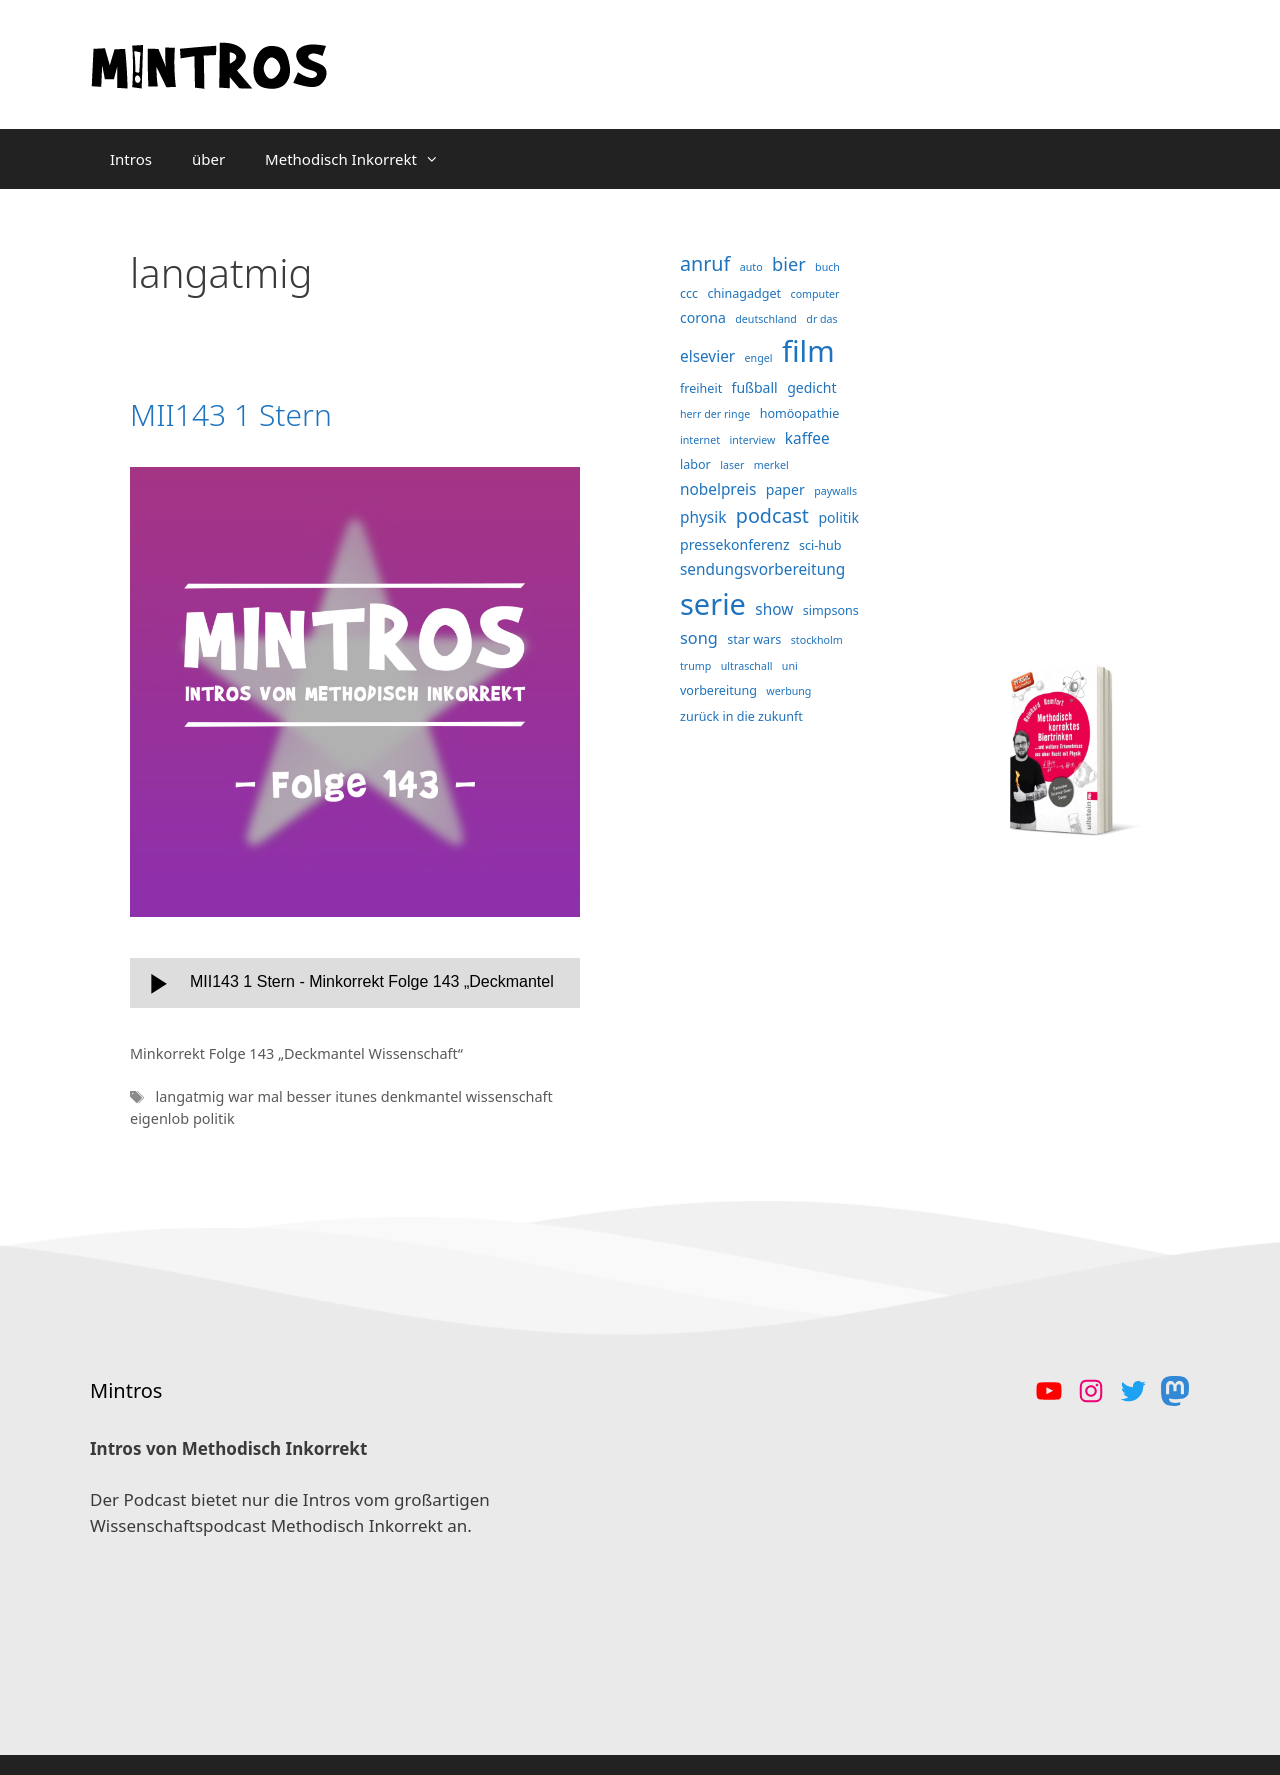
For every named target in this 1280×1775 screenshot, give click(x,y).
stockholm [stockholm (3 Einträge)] (817, 640)
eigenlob (161, 1118)
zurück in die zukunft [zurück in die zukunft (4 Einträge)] (741, 716)
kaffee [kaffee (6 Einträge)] (807, 438)
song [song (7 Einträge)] (699, 638)
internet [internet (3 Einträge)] (700, 440)
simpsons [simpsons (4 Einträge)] (831, 610)
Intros (131, 159)
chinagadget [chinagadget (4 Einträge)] (745, 293)
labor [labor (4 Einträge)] (695, 464)
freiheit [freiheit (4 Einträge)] (701, 388)
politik (214, 1118)
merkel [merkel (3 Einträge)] (771, 465)
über (208, 159)
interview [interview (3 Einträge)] (752, 440)
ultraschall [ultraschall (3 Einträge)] (747, 666)
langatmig (191, 1096)
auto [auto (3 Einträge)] (751, 267)
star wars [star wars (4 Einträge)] (754, 639)
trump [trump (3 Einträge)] (695, 666)
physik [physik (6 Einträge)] (703, 517)
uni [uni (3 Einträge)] (790, 666)
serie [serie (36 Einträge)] (713, 603)
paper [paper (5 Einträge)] (785, 489)
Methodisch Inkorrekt (362, 159)
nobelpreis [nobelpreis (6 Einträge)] (718, 489)
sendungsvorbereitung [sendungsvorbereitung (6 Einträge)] (762, 569)
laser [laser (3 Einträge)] (732, 465)
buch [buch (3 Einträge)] (827, 267)
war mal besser (281, 1096)
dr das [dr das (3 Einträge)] (821, 319)
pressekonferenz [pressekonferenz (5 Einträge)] (735, 544)
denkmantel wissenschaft (467, 1096)
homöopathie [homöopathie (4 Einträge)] (800, 413)
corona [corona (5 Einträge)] (703, 317)
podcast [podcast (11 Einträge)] (772, 515)
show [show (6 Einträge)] (774, 609)
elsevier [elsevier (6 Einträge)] (707, 356)
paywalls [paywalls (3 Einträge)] (835, 491)
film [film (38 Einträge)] (808, 351)
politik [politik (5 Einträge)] (838, 517)
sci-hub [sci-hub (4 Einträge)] (820, 545)
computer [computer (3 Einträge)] (815, 294)
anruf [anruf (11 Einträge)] (705, 263)
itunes (358, 1096)
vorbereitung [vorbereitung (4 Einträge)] (718, 690)
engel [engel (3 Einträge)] (759, 358)
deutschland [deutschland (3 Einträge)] (766, 319)
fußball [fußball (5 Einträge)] (755, 387)
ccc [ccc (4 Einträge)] (689, 293)
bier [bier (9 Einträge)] (789, 264)
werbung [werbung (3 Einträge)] (788, 691)
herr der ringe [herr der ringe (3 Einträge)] (715, 414)
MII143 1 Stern (231, 414)
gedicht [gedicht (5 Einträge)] (811, 387)
